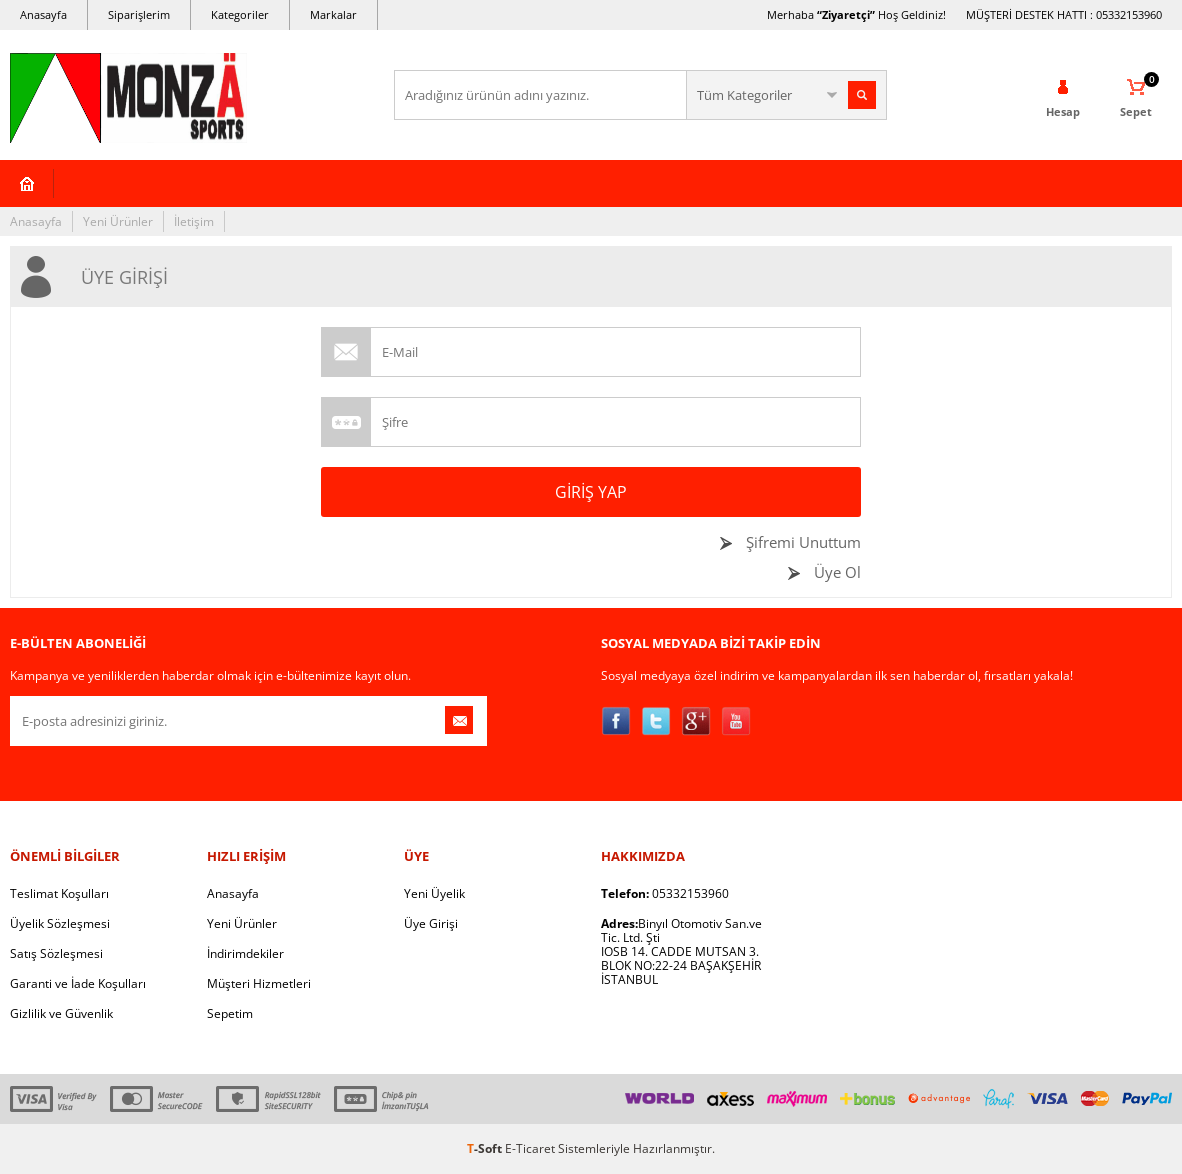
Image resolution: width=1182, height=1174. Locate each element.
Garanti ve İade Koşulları (78, 983)
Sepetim (230, 1013)
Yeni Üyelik (434, 893)
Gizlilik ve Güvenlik (61, 1013)
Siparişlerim (139, 14)
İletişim (194, 221)
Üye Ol (835, 572)
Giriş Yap (591, 492)
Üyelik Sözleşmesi (60, 923)
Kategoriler (240, 14)
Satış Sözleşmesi (56, 953)
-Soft (486, 1148)
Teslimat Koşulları (59, 893)
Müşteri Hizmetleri (259, 983)
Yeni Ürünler (118, 221)
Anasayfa (43, 14)
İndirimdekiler (245, 953)
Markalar (333, 14)
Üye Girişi (431, 923)
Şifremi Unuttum (801, 542)
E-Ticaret (530, 1148)
